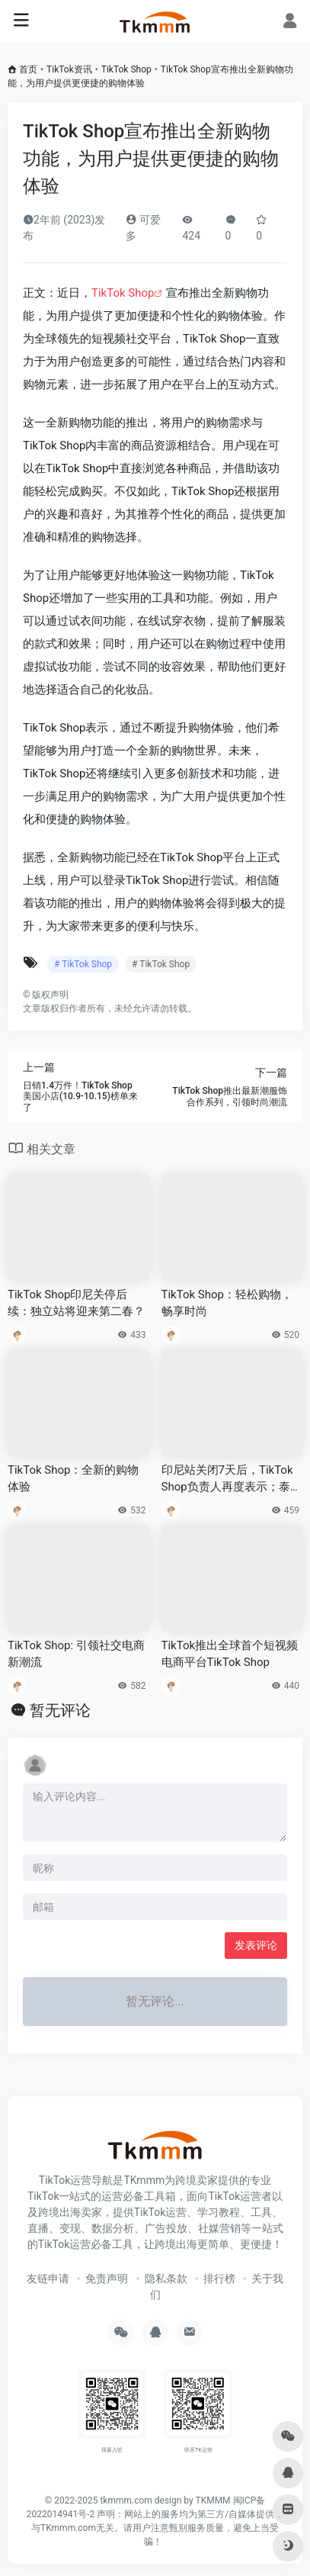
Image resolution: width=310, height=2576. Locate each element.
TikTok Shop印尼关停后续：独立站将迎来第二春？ (76, 1302)
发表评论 (256, 1945)
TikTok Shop (126, 69)
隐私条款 (166, 2278)
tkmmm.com (126, 2500)
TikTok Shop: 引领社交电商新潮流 (76, 1653)
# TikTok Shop (83, 964)
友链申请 (48, 2278)
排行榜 (219, 2278)
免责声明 (106, 2278)
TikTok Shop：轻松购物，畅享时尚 (226, 1302)
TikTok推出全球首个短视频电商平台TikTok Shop (230, 1653)
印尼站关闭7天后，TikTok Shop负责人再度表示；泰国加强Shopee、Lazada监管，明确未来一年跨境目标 (231, 1479)
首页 (28, 69)
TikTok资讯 (69, 69)
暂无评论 (60, 1710)
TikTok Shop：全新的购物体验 (73, 1478)
